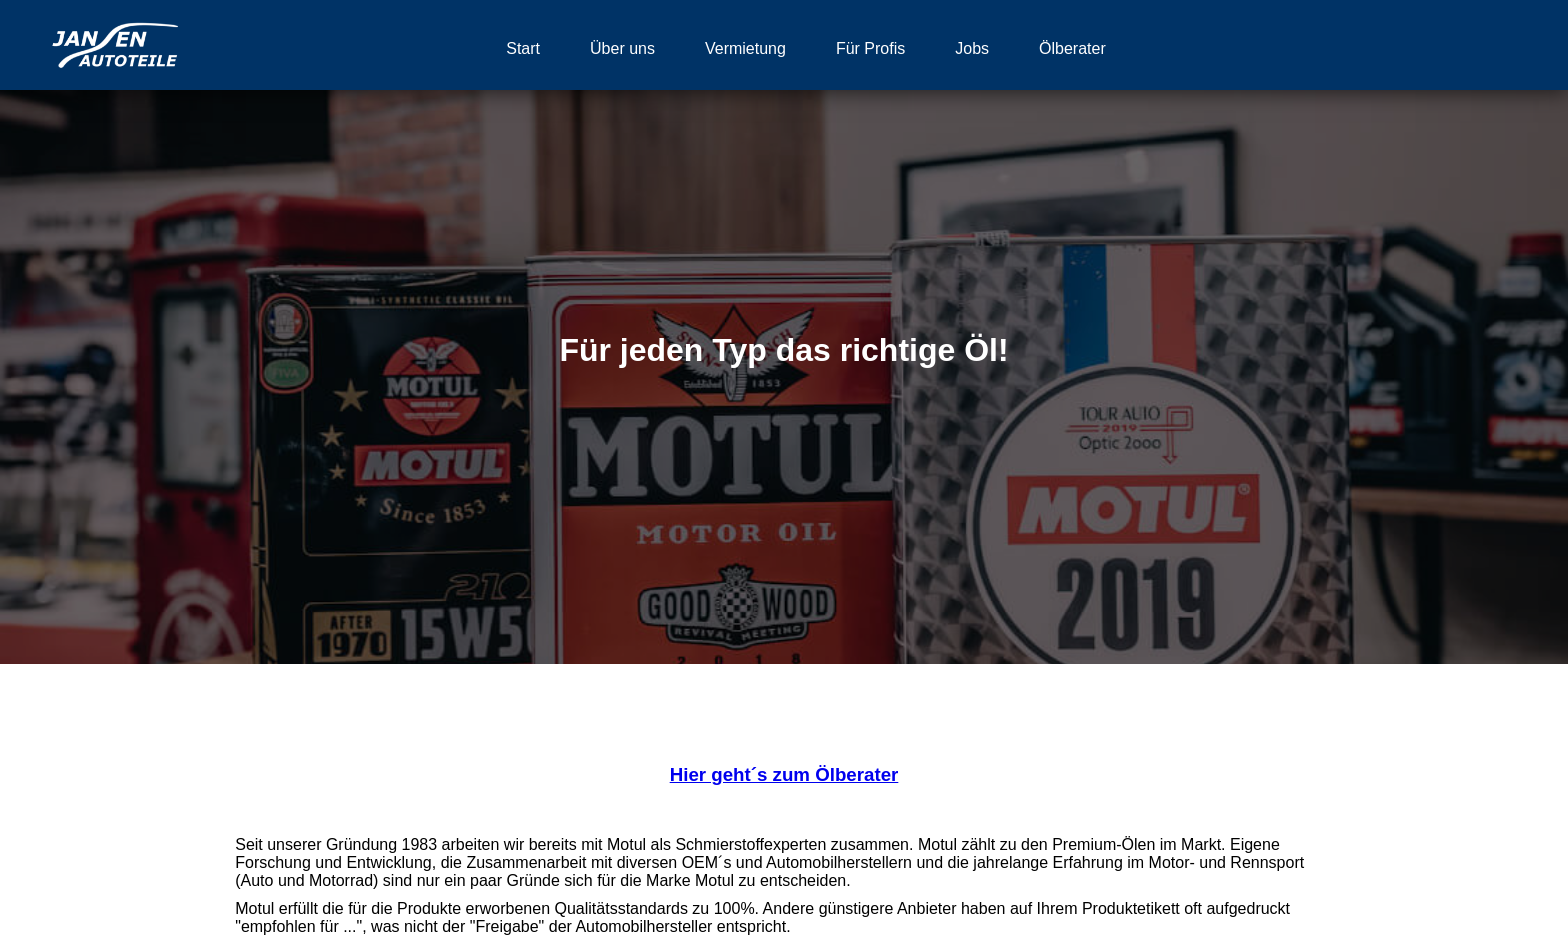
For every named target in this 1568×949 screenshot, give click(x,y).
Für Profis (870, 48)
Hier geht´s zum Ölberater (784, 774)
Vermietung (745, 48)
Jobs (972, 48)
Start (523, 48)
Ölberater (1072, 48)
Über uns (622, 48)
